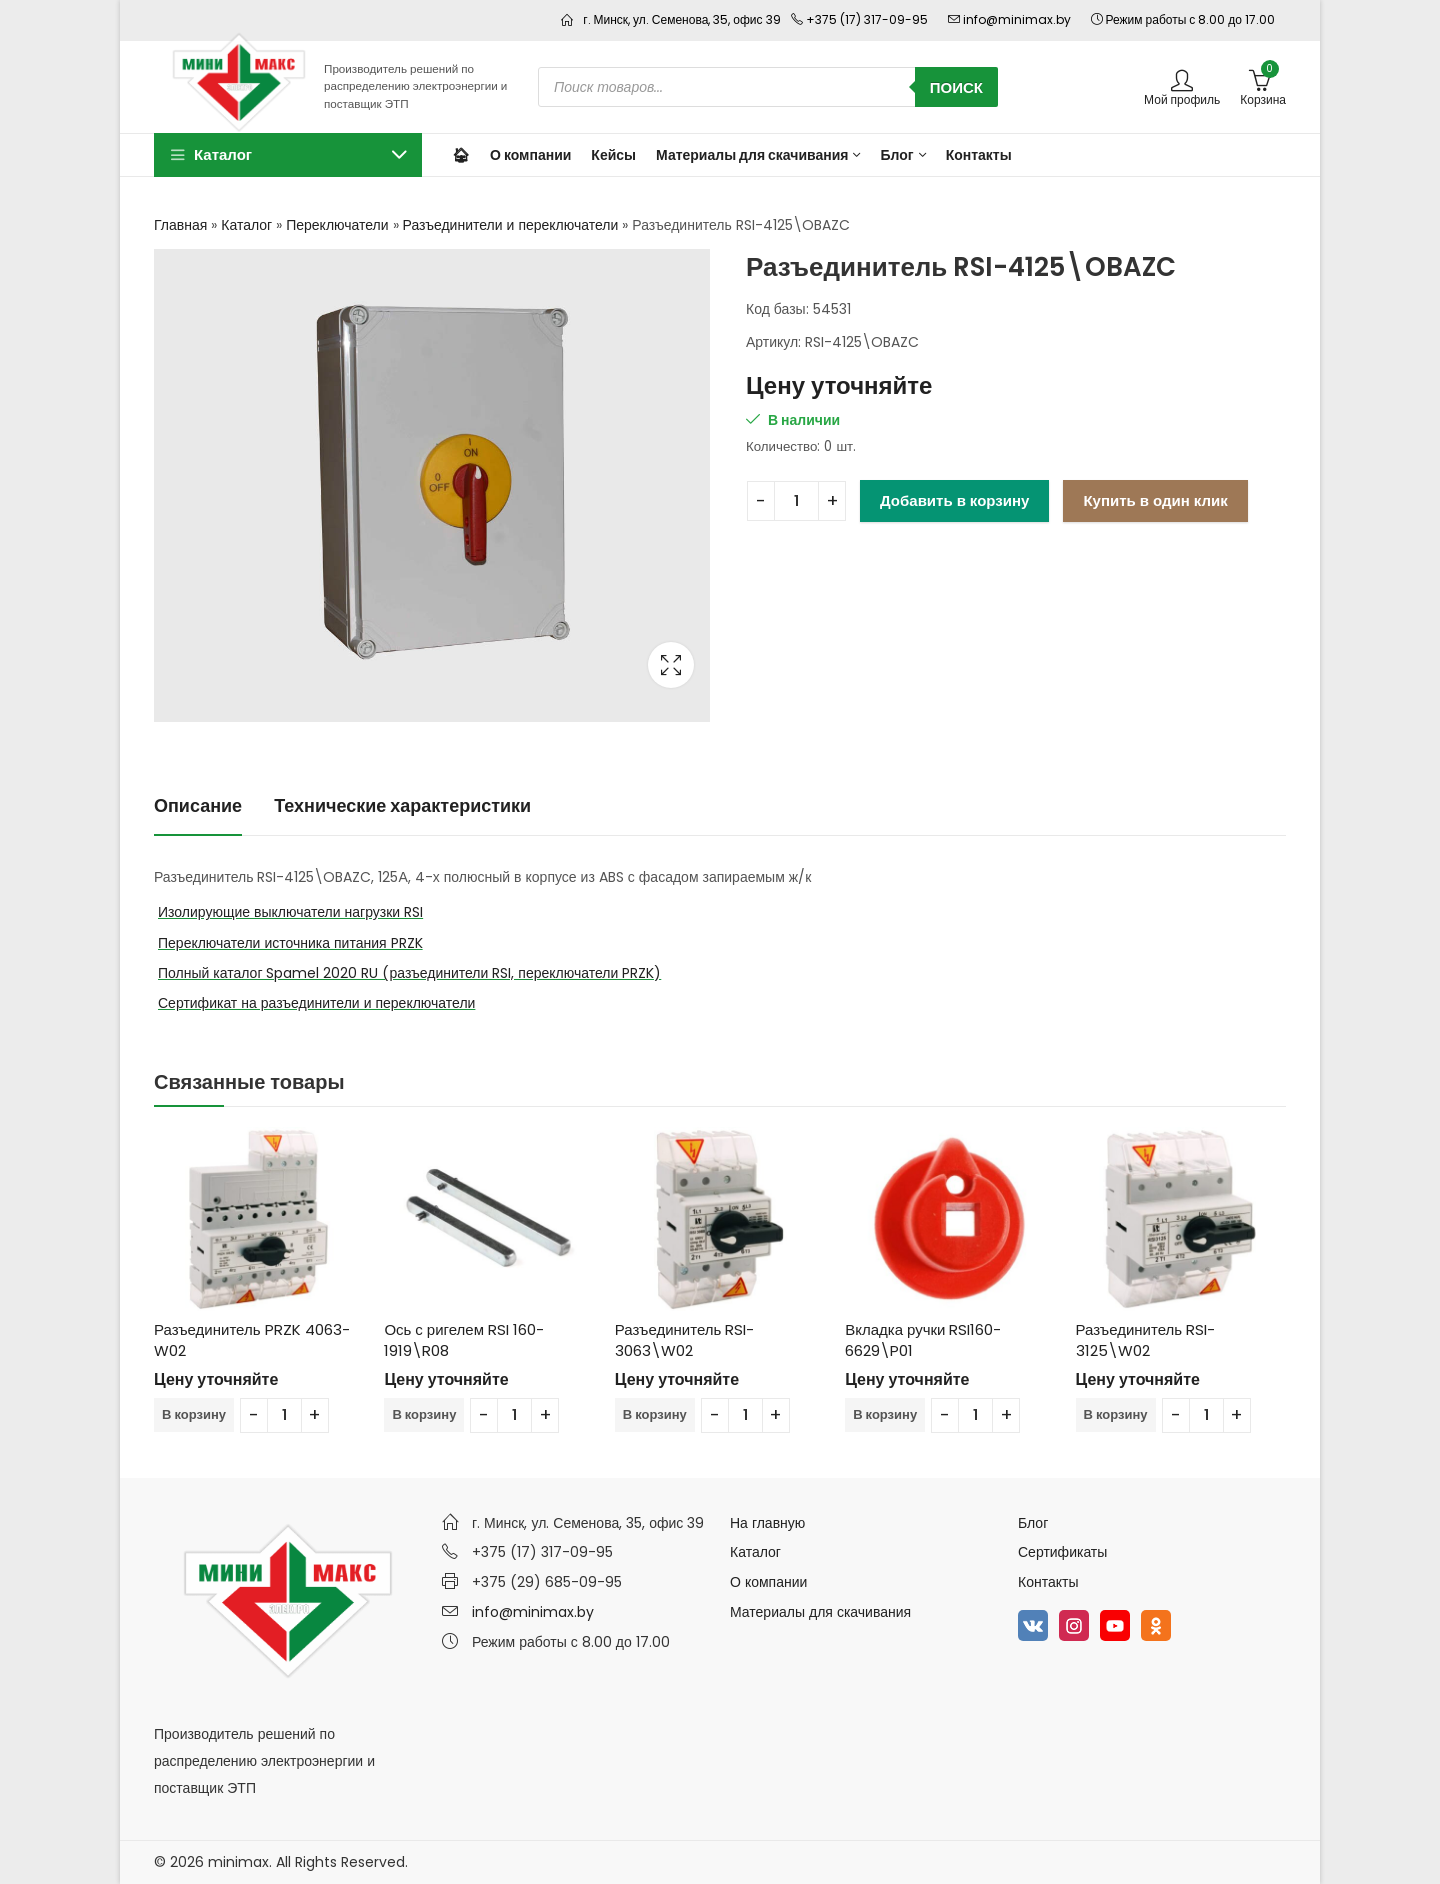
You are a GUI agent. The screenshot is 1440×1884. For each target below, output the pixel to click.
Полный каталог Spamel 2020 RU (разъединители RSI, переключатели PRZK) (409, 973)
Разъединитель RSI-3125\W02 (1146, 1340)
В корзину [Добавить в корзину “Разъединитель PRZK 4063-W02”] (194, 1414)
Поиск (956, 87)
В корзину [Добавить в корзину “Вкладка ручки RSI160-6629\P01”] (885, 1414)
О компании (768, 1582)
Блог (1033, 1523)
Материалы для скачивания (820, 1612)
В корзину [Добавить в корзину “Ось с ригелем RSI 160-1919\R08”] (424, 1414)
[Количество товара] (796, 501)
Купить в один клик (1155, 500)
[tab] (198, 806)
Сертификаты (1062, 1552)
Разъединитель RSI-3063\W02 (685, 1340)
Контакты (1048, 1582)
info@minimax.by (533, 1612)
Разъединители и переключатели (511, 225)
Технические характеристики (402, 805)
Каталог (246, 225)
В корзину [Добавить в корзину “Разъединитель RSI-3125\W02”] (1116, 1414)
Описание (198, 805)
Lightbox (671, 665)
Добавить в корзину (954, 500)
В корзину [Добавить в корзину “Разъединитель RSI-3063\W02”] (655, 1414)
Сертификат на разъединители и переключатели (316, 1003)
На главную (767, 1523)
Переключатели (337, 225)
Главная (180, 225)
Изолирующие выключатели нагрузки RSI (290, 912)
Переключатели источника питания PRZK (290, 943)
